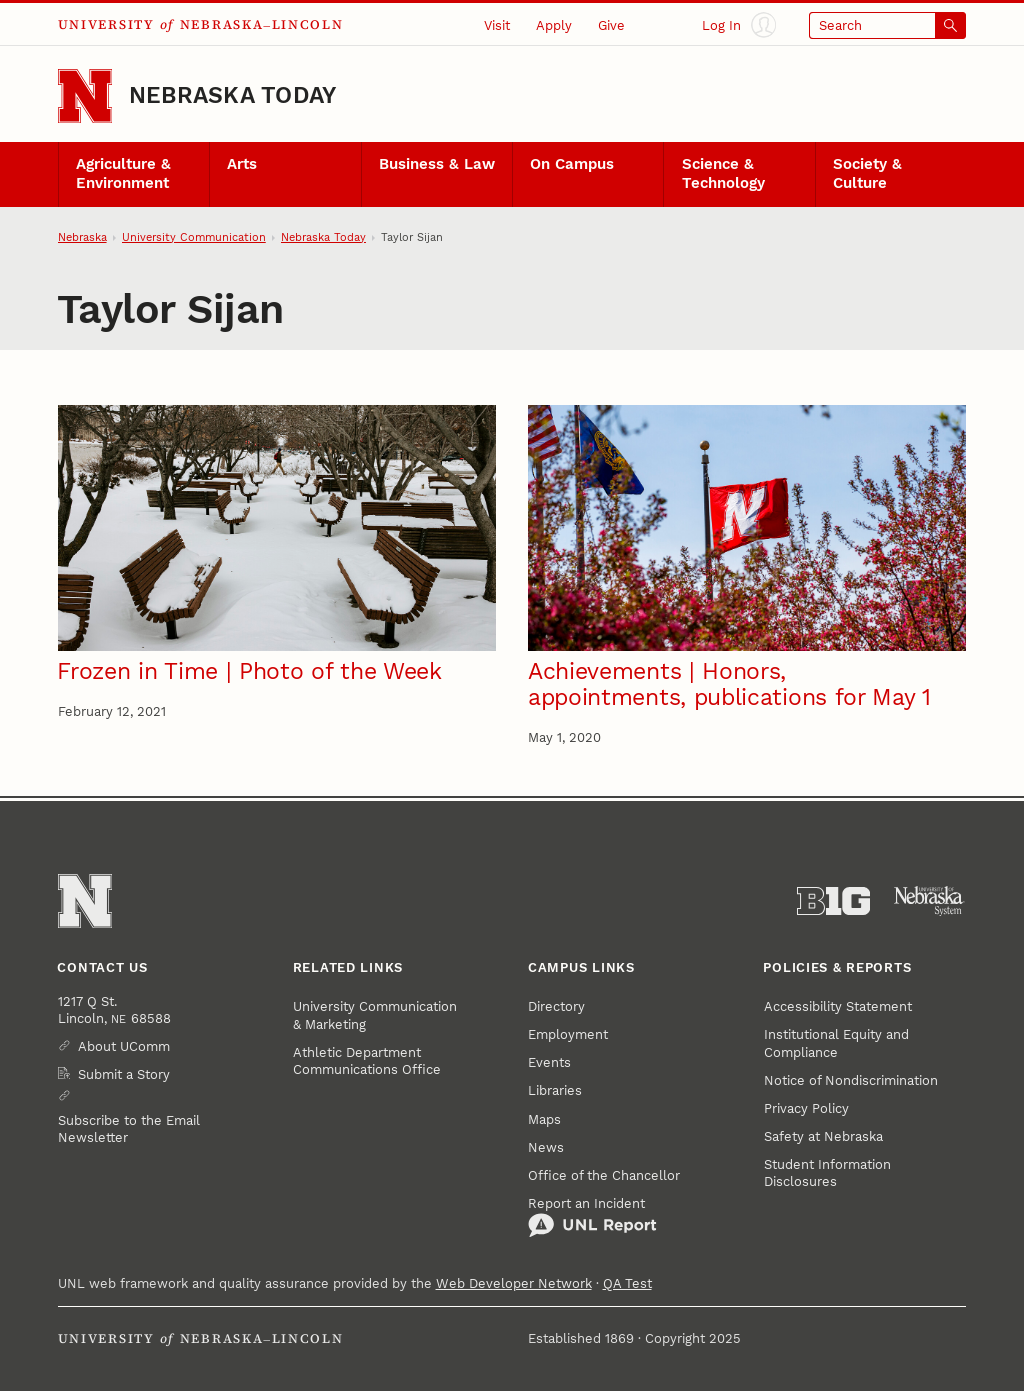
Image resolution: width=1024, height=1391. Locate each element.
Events (549, 1062)
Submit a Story (124, 1074)
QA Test (627, 1283)
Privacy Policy (806, 1108)
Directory (556, 1006)
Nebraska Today (232, 95)
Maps (544, 1119)
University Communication (194, 237)
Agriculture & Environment (123, 174)
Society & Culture (867, 174)
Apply (554, 25)
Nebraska (82, 237)
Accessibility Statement (838, 1006)
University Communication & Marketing (375, 1015)
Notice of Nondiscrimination (851, 1080)
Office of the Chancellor (604, 1175)
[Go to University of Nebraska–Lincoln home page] (85, 96)
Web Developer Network (514, 1283)
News (546, 1147)
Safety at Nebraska (823, 1136)
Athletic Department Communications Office (367, 1061)
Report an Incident (592, 1217)
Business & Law (437, 164)
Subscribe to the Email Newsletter (129, 1129)
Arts (242, 164)
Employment (568, 1034)
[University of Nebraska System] (929, 901)
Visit (497, 25)
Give (611, 25)
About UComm (124, 1046)
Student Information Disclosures (827, 1173)
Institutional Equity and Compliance (836, 1043)
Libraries (555, 1090)
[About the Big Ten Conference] (833, 901)
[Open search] (888, 25)
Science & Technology (723, 174)
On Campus (572, 164)
